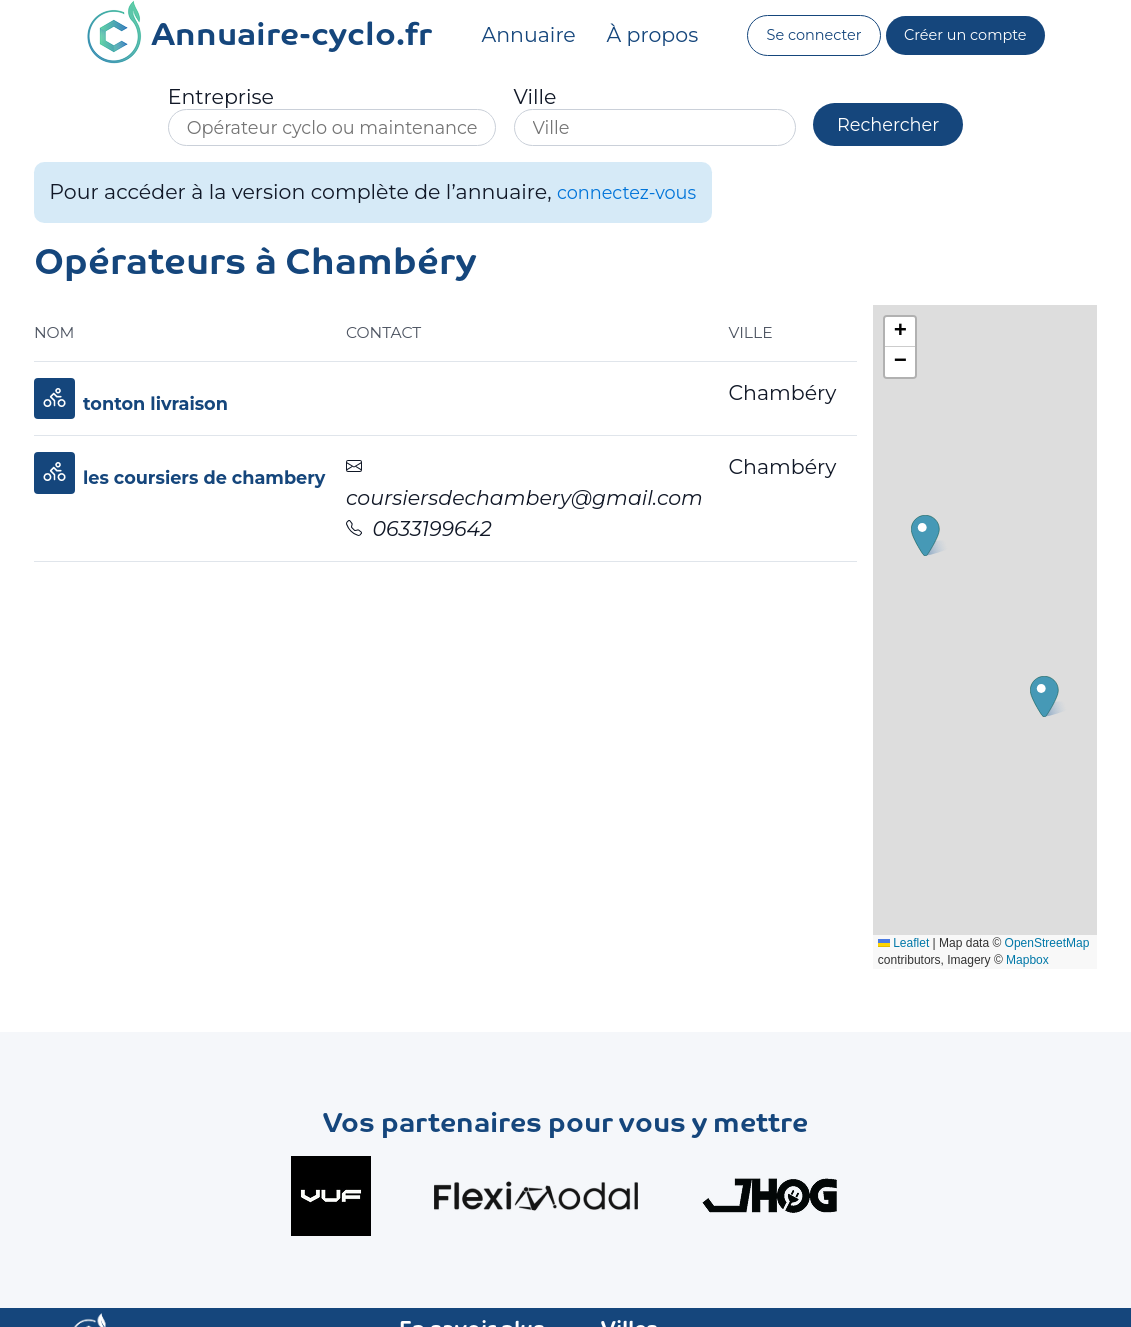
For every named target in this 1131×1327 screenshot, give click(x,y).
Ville (505, 97)
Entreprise (191, 97)
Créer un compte (971, 35)
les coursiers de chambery (223, 483)
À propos (642, 34)
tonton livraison (167, 408)
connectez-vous (638, 197)
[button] (1068, 702)
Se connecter (808, 35)
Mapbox (997, 966)
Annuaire (518, 34)
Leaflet (942, 932)
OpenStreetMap (959, 949)
